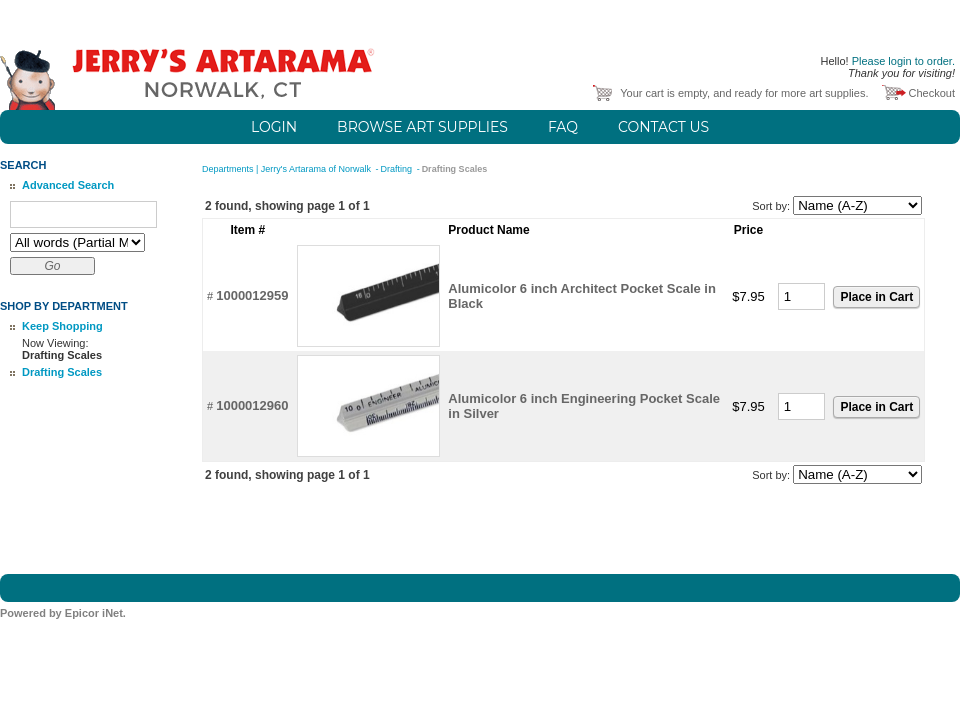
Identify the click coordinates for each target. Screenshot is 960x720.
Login (274, 127)
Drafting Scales (62, 372)
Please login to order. (903, 61)
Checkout (932, 93)
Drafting (398, 169)
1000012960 (252, 405)
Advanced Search (68, 185)
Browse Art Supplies (422, 127)
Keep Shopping (62, 326)
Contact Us (663, 127)
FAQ (563, 127)
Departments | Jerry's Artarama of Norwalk (288, 169)
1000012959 (252, 295)
